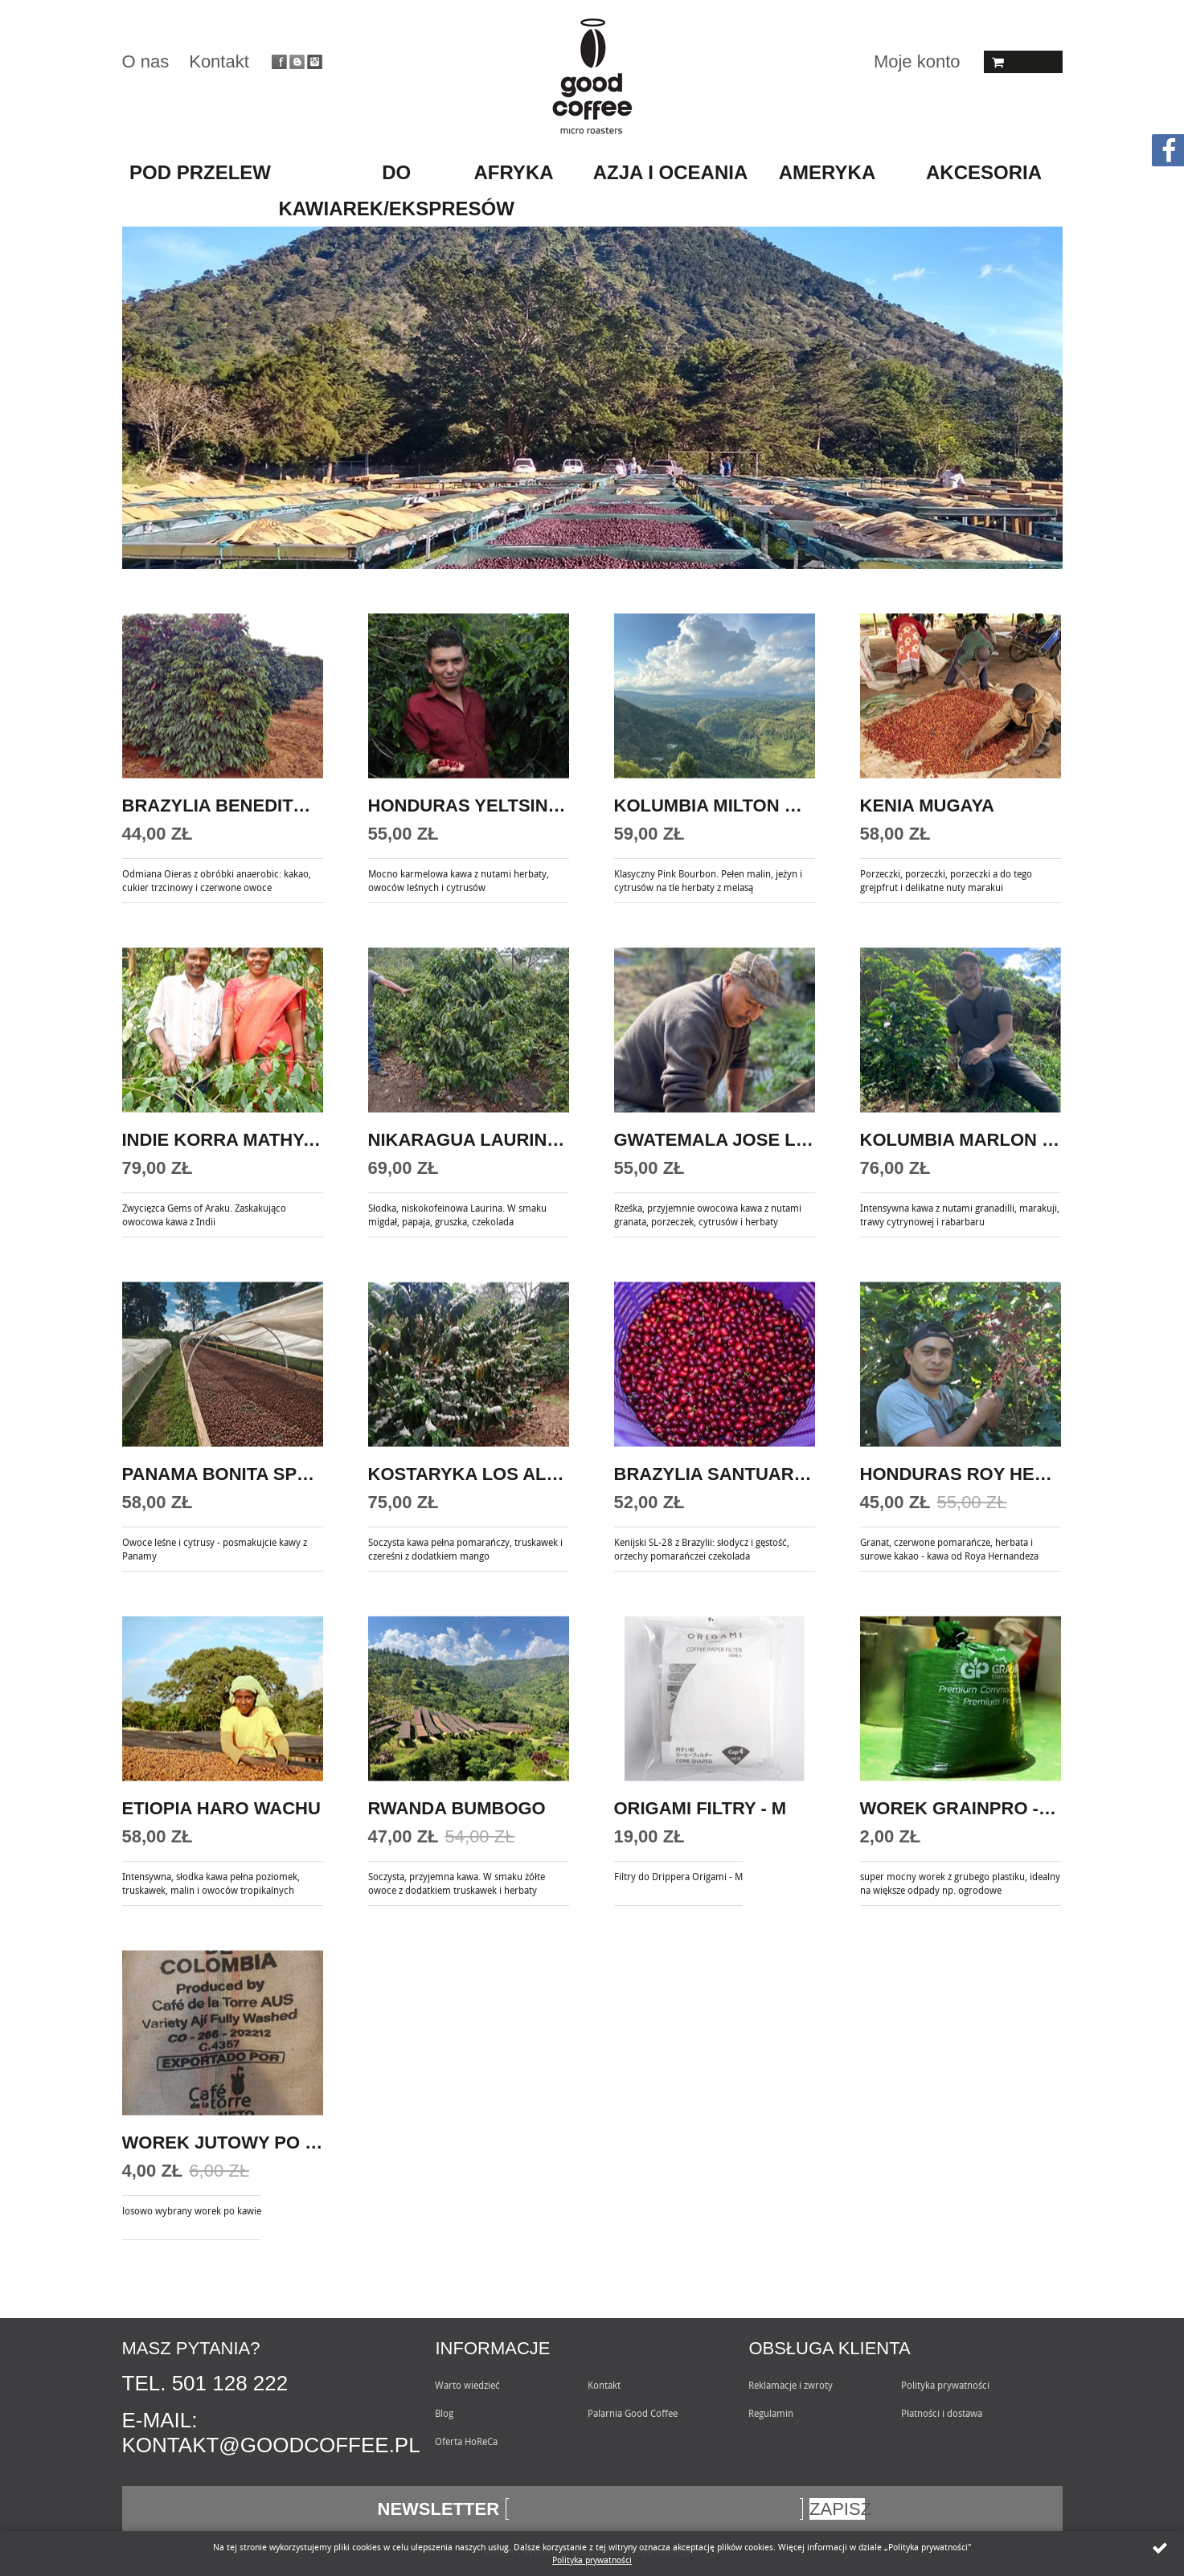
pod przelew (200, 172)
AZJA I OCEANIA (670, 172)
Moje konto (917, 61)
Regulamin (770, 2412)
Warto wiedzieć (467, 2384)
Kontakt (219, 62)
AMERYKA (827, 172)
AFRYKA (513, 172)
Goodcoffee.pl (592, 76)
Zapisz (837, 2509)
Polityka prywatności (945, 2384)
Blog (444, 2412)
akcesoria (984, 172)
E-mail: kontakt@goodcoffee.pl (271, 2432)
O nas (146, 62)
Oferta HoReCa (466, 2441)
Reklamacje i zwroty (790, 2384)
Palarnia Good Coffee (633, 2412)
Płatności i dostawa (941, 2412)
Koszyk (1023, 62)
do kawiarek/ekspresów (396, 190)
